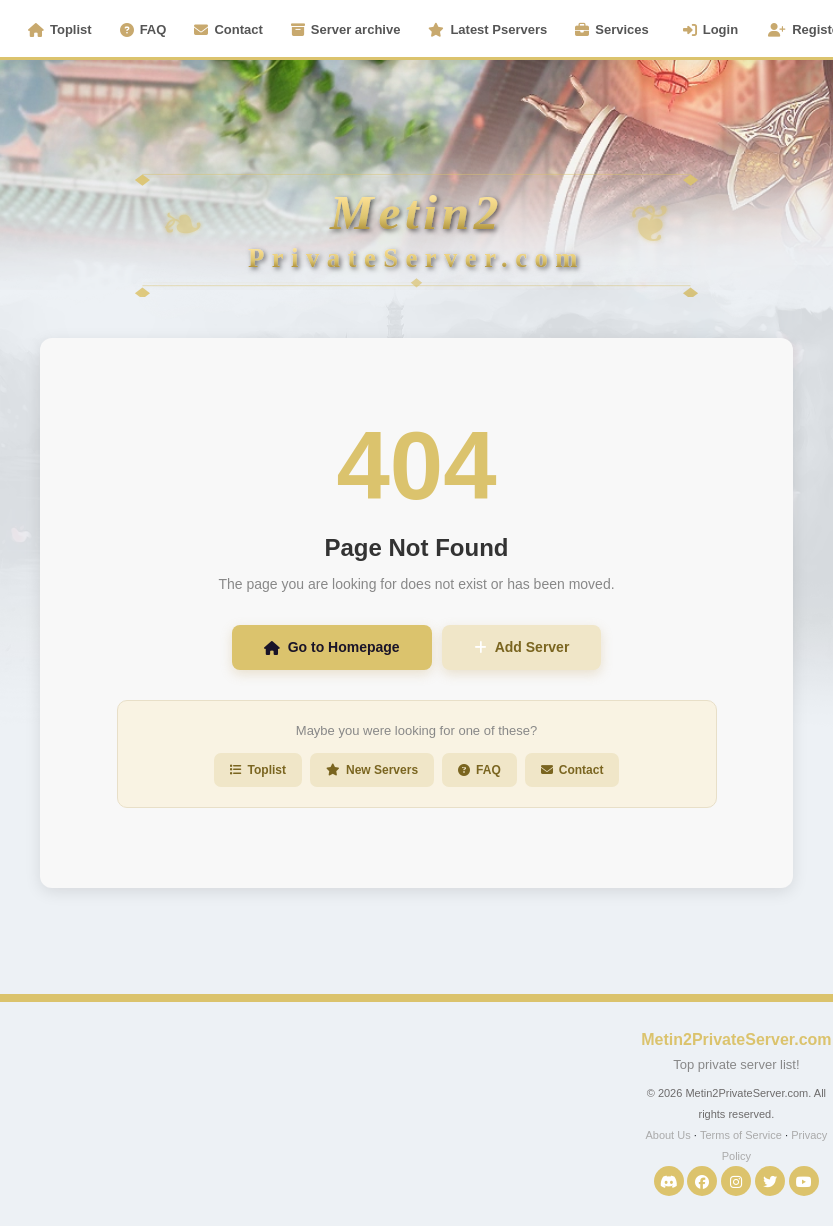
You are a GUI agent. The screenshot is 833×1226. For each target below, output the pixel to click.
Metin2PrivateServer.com (736, 1039)
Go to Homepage (332, 647)
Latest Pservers (487, 29)
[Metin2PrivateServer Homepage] (416, 170)
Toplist (60, 29)
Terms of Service (741, 1135)
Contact (228, 29)
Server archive (346, 29)
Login (710, 29)
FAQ (143, 29)
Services (612, 29)
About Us (667, 1135)
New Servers (372, 770)
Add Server (522, 647)
